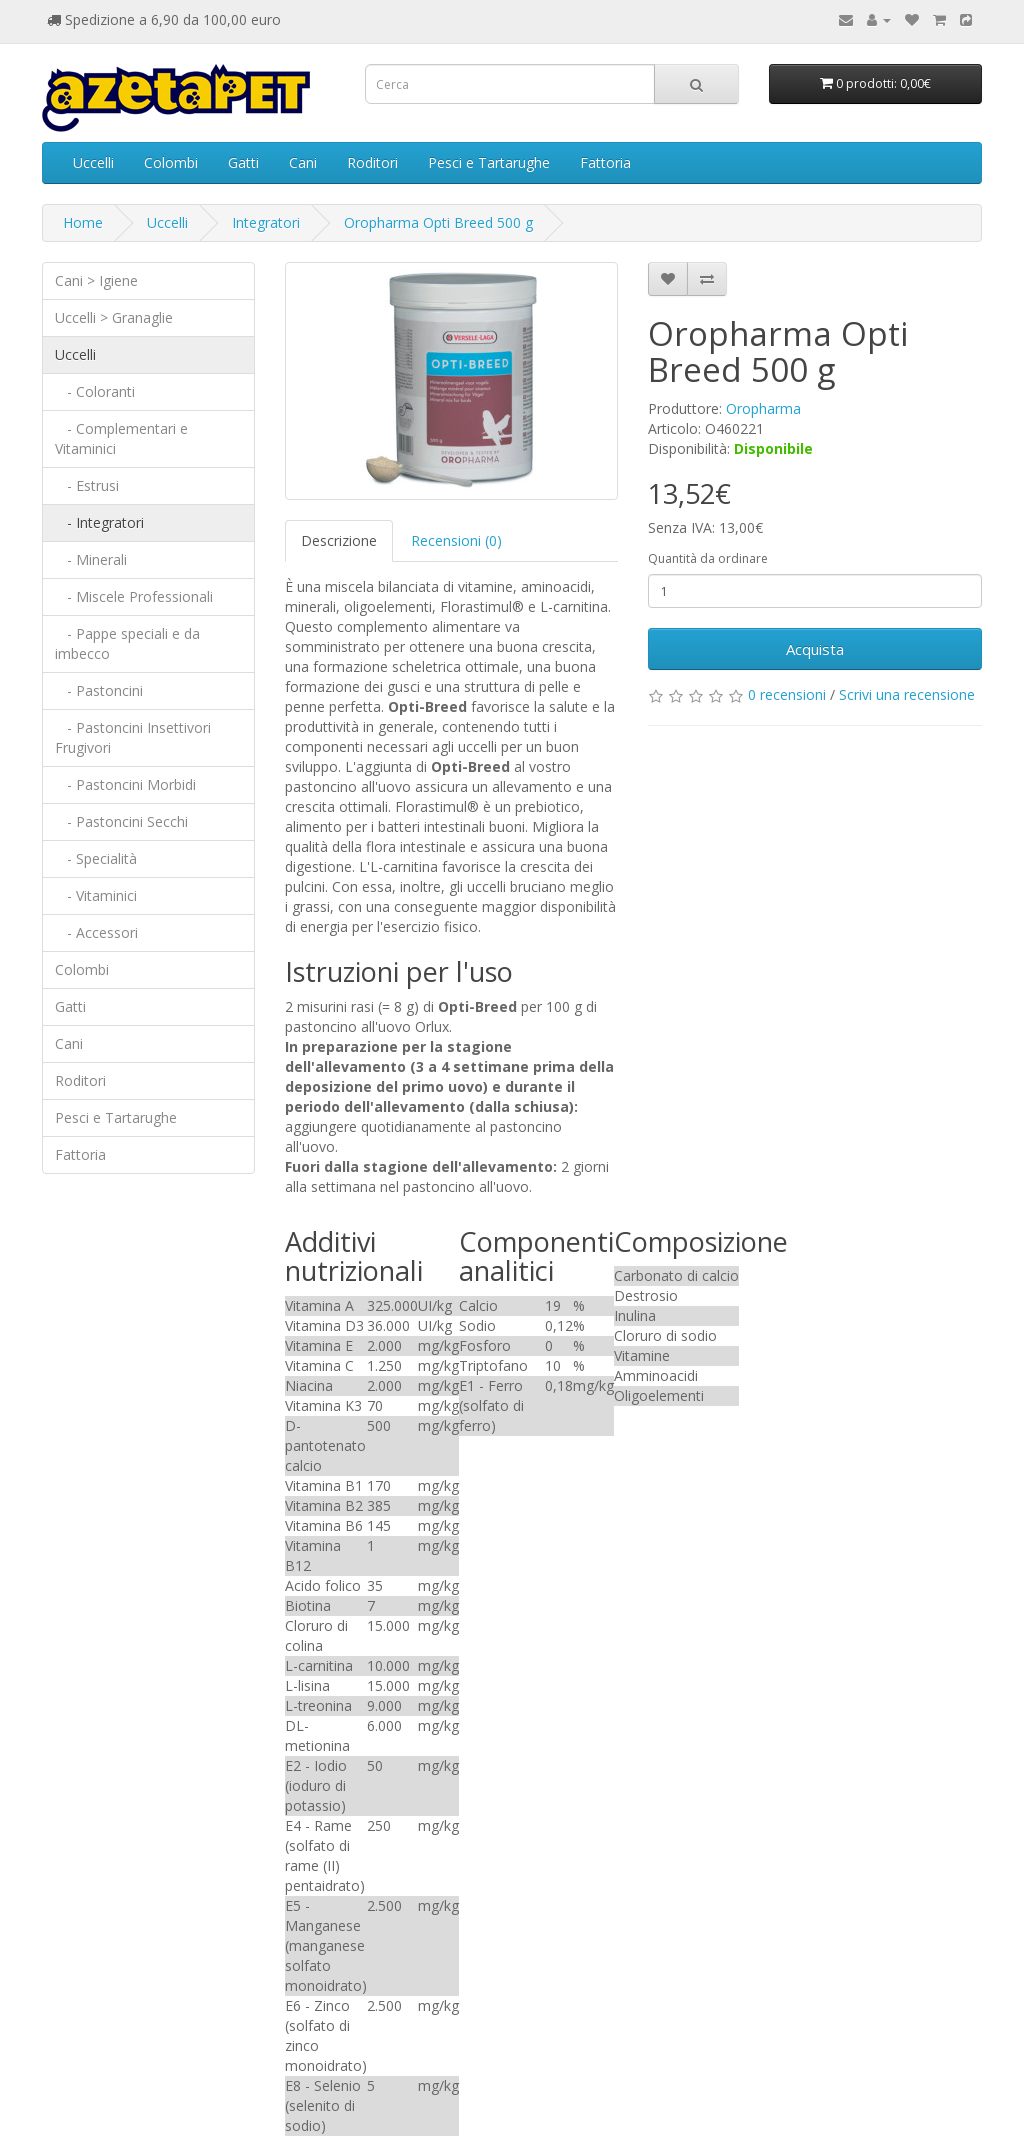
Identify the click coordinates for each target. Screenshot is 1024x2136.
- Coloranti (95, 391)
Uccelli (93, 162)
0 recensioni (787, 694)
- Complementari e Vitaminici (121, 438)
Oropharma (763, 408)
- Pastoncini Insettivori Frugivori (133, 737)
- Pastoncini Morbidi (125, 784)
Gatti (243, 162)
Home (83, 222)
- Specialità (96, 858)
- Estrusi (87, 485)
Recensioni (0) (456, 540)
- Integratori (99, 522)
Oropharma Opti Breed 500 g (438, 222)
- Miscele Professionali (134, 596)
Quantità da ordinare (708, 558)
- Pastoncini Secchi (121, 821)
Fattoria (605, 162)
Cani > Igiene (96, 280)
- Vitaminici (96, 895)
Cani (303, 162)
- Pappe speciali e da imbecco (127, 643)
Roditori (372, 162)
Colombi (171, 162)
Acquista (815, 649)
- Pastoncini (99, 690)
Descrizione (339, 540)
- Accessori (96, 932)
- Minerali (91, 559)
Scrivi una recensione (907, 694)
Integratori (266, 222)
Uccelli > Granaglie (114, 317)
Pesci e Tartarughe (489, 162)
